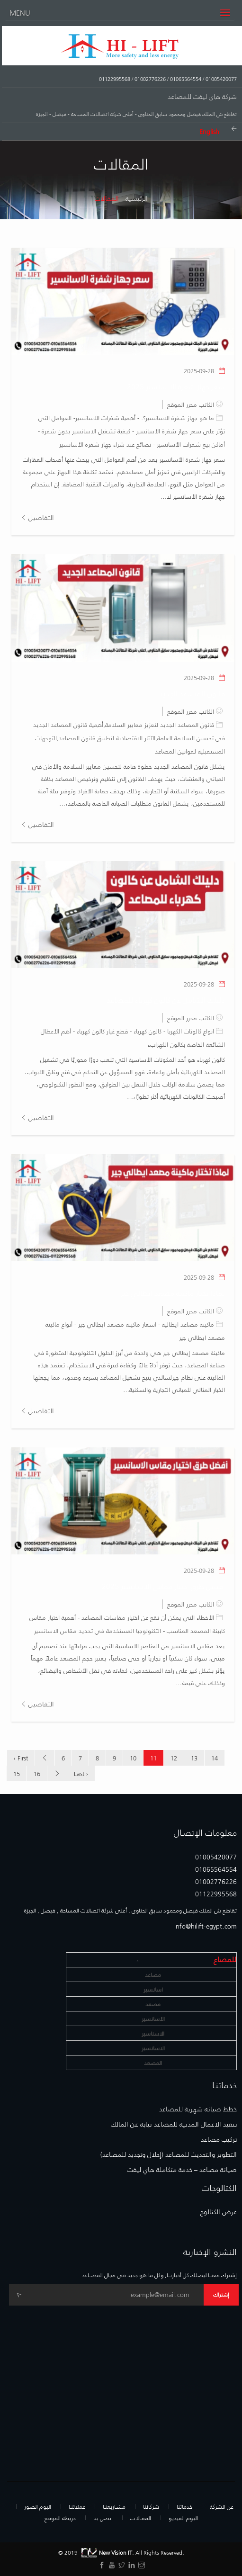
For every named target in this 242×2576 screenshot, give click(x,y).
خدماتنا (184, 2506)
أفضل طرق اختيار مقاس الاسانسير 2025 (163, 1586)
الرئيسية (136, 198)
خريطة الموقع (60, 2517)
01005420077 (220, 79)
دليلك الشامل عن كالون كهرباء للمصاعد (166, 999)
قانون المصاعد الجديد (192, 693)
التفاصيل (37, 517)
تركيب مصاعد (219, 2139)
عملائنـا (77, 2506)
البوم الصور (37, 2506)
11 (153, 1758)
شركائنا (151, 2506)
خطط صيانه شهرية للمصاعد (198, 2109)
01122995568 (114, 79)
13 (194, 1758)
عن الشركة (221, 2506)
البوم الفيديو (183, 2517)
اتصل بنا (103, 2517)
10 (133, 1758)
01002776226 (149, 79)
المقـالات (140, 2517)
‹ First (21, 1758)
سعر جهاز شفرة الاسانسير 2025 (176, 386)
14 (214, 1758)
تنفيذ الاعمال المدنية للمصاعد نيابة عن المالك (174, 2124)
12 (173, 1758)
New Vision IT (105, 2552)
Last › (81, 1773)
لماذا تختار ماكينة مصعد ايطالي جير (172, 1292)
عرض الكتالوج (218, 2211)
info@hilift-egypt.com (205, 1926)
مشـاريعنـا (114, 2506)
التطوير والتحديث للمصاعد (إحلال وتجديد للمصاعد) (168, 2154)
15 (16, 1773)
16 (37, 1773)
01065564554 (185, 79)
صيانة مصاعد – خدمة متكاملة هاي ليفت (182, 2169)
